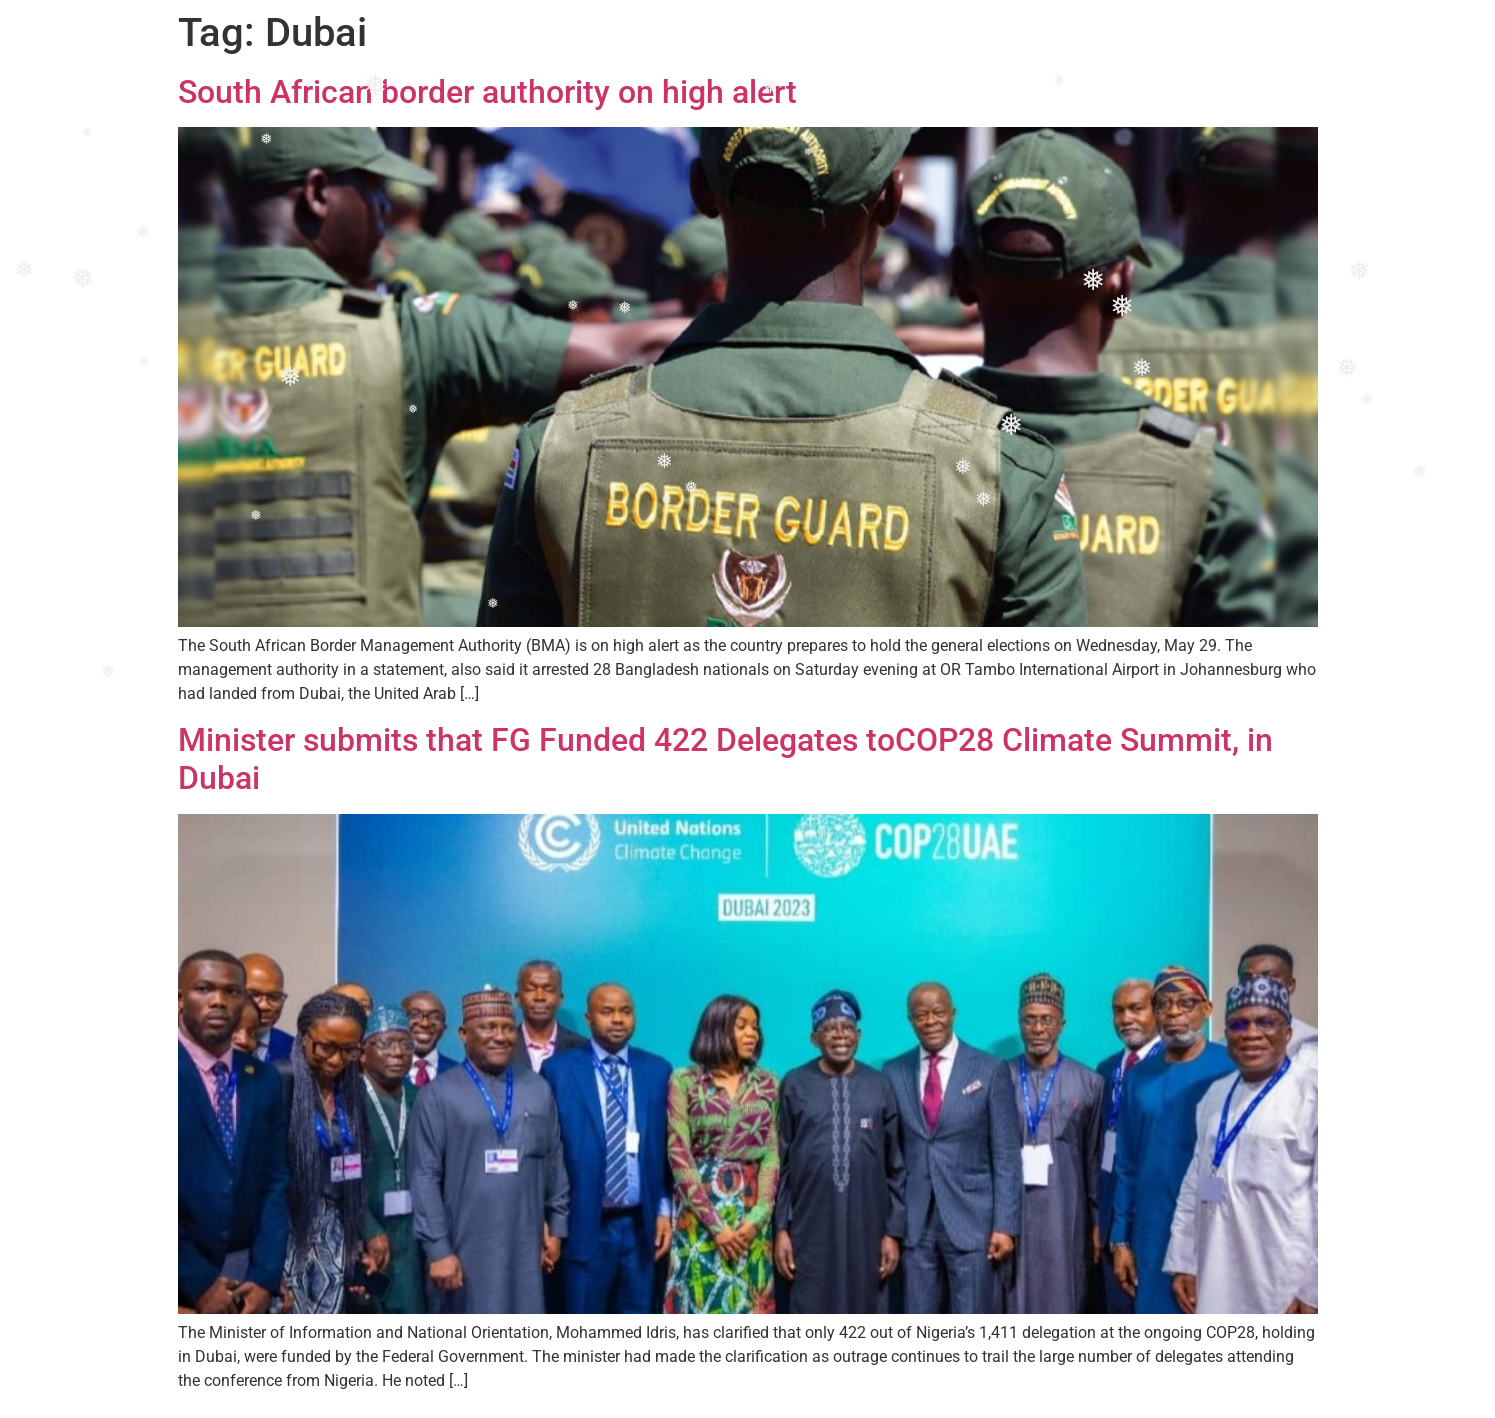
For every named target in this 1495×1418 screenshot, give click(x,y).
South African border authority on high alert (487, 92)
